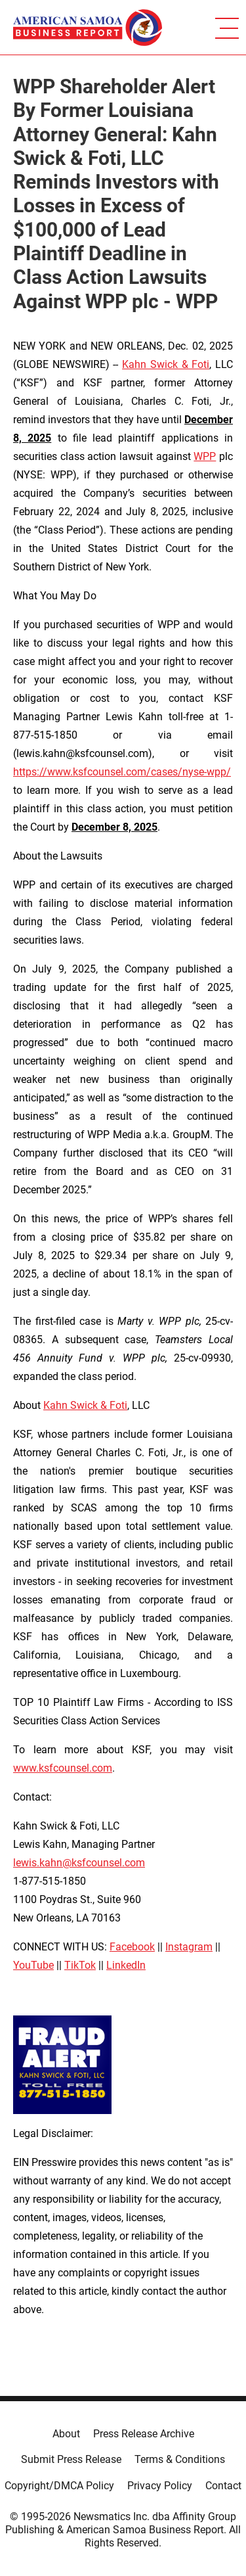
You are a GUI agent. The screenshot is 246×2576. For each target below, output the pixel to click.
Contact (223, 2485)
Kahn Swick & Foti (165, 364)
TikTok (80, 1965)
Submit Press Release (71, 2459)
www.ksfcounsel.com (62, 1768)
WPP (205, 456)
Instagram (189, 1947)
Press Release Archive (143, 2433)
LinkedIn (126, 1965)
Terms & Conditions (179, 2459)
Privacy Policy (159, 2485)
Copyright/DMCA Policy (59, 2485)
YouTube (33, 1965)
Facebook (132, 1947)
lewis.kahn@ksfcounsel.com (79, 1862)
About (66, 2433)
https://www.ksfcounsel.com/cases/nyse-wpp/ (122, 772)
